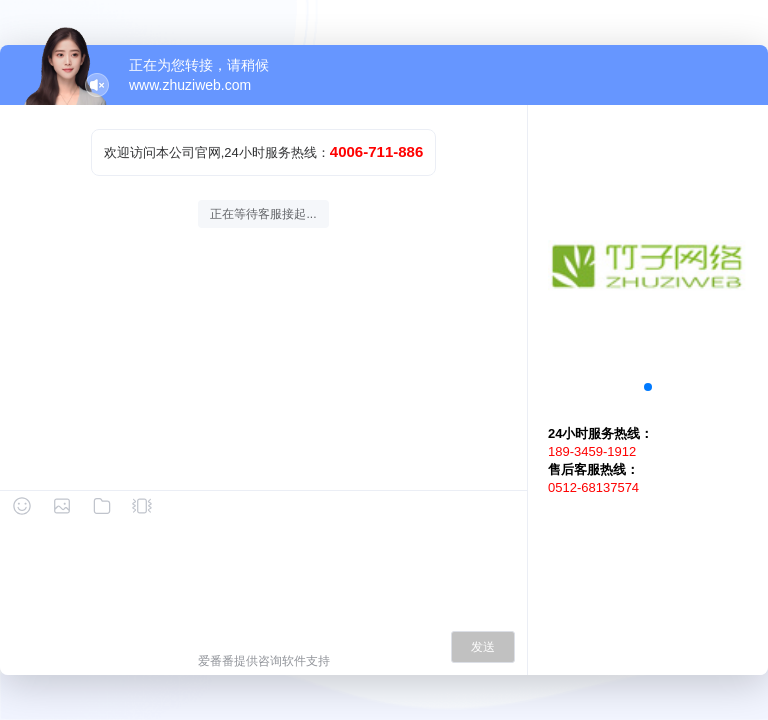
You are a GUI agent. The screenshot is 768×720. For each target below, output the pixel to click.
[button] (648, 387)
